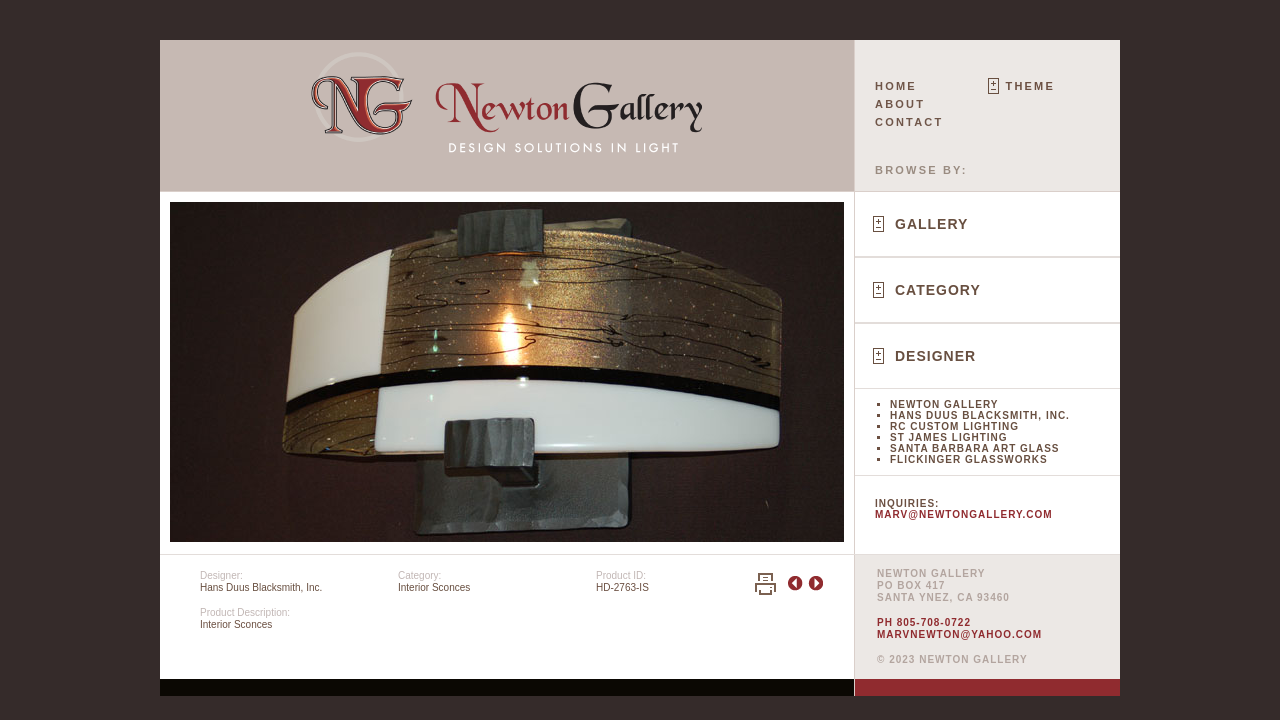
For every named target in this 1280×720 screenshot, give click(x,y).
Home (896, 86)
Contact (909, 122)
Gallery (931, 224)
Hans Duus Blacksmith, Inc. (980, 415)
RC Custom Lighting (954, 426)
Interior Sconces (434, 587)
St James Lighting (949, 437)
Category (938, 290)
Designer (935, 356)
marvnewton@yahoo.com (959, 634)
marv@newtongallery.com (964, 514)
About (900, 104)
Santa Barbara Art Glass (974, 448)
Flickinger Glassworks (969, 459)
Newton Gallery (944, 404)
